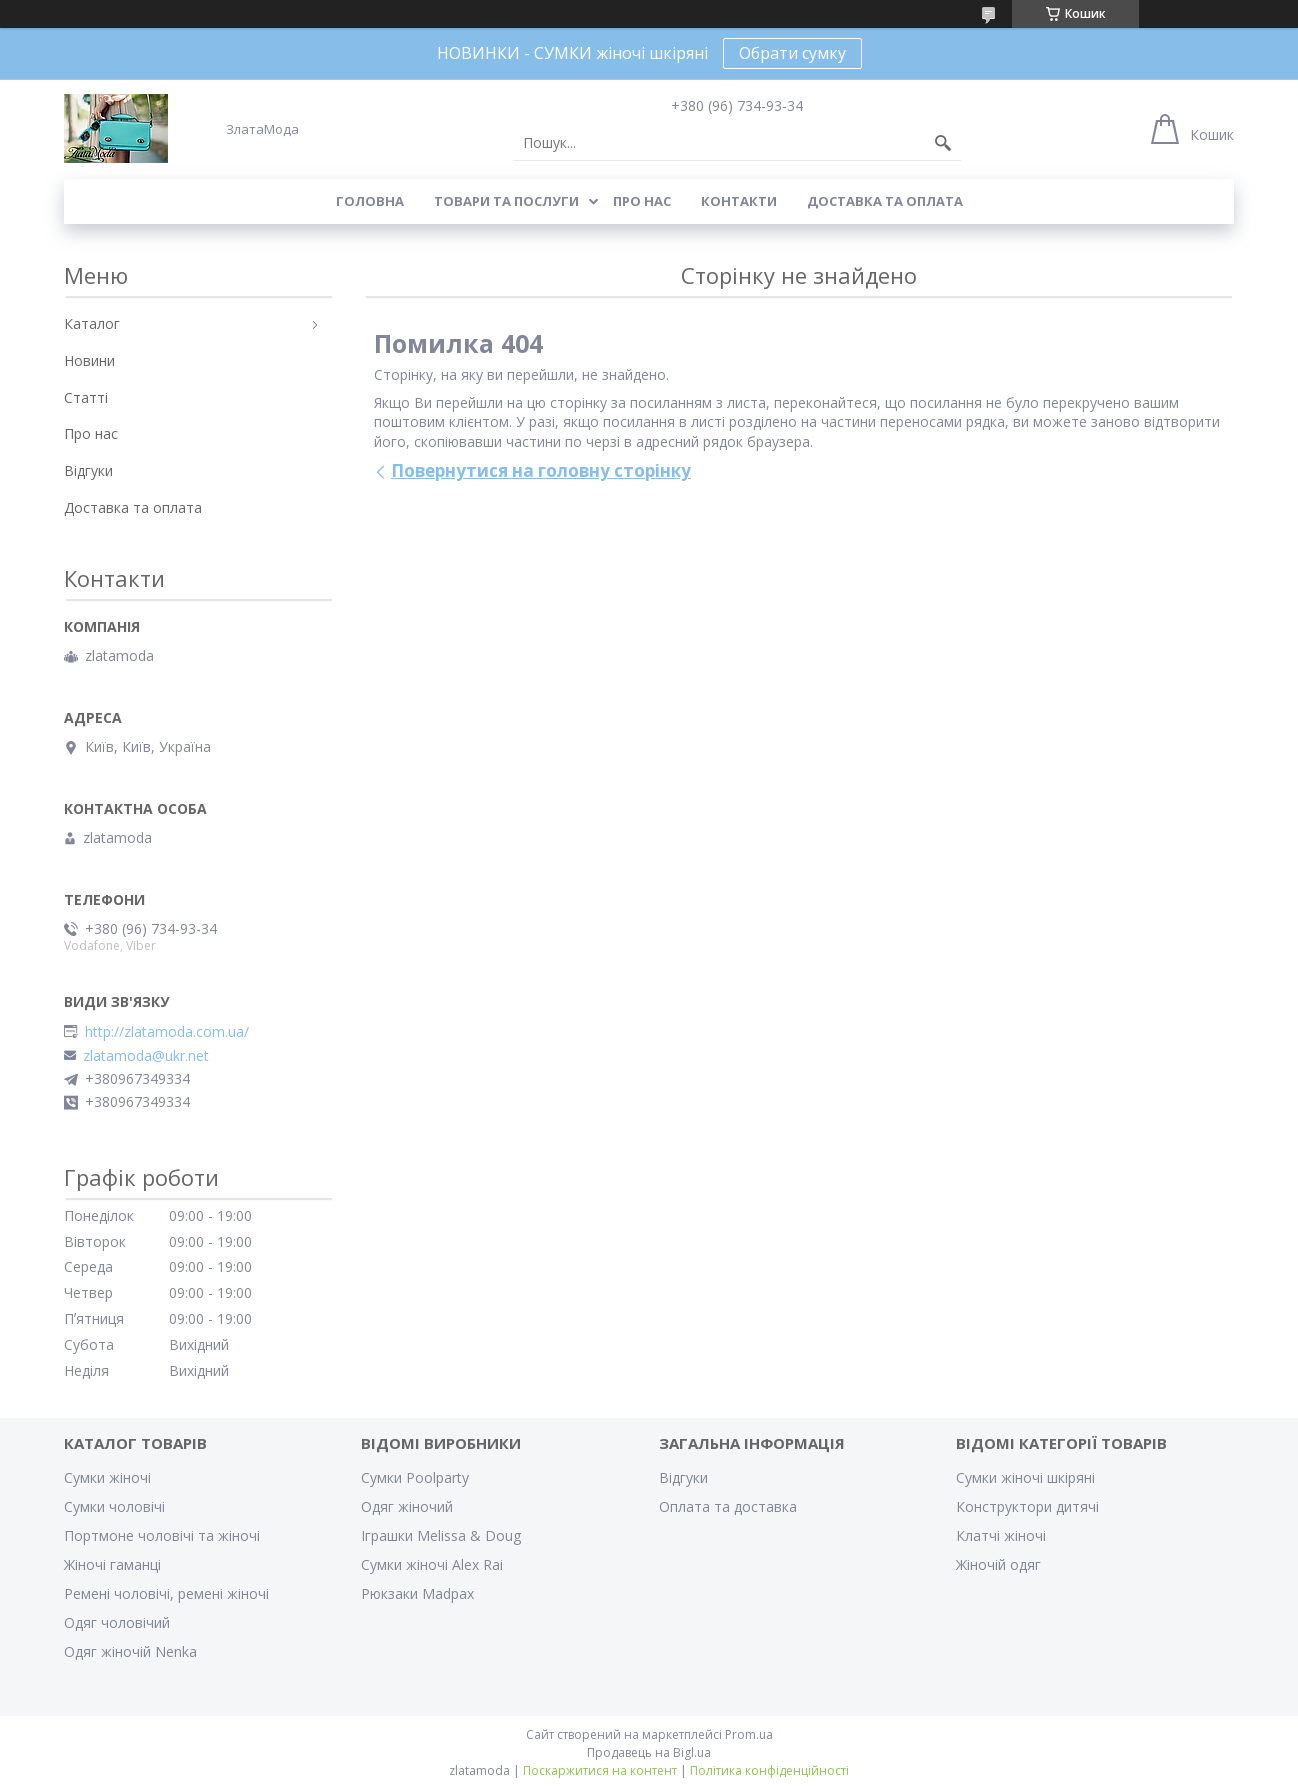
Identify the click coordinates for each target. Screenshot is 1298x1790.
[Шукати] (943, 143)
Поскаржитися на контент (600, 1770)
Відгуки (88, 470)
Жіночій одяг (998, 1564)
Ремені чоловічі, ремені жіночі (166, 1593)
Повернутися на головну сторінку (541, 470)
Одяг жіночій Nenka (130, 1651)
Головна (370, 201)
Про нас (642, 201)
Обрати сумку (792, 53)
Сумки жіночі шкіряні (1025, 1477)
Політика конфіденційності (769, 1770)
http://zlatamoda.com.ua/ (167, 1032)
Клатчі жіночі (1001, 1535)
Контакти (739, 201)
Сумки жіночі (107, 1477)
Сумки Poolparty (415, 1477)
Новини (89, 360)
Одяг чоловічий (117, 1622)
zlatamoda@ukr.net (146, 1056)
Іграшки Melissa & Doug (441, 1535)
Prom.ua (749, 1734)
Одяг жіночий (407, 1506)
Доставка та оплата (885, 201)
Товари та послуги (506, 201)
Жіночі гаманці (112, 1564)
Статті (86, 397)
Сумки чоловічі (114, 1506)
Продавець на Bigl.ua (649, 1752)
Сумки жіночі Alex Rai (432, 1564)
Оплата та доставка (728, 1506)
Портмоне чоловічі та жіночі (162, 1535)
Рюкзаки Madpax (417, 1593)
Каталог (92, 323)
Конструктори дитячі (1027, 1506)
